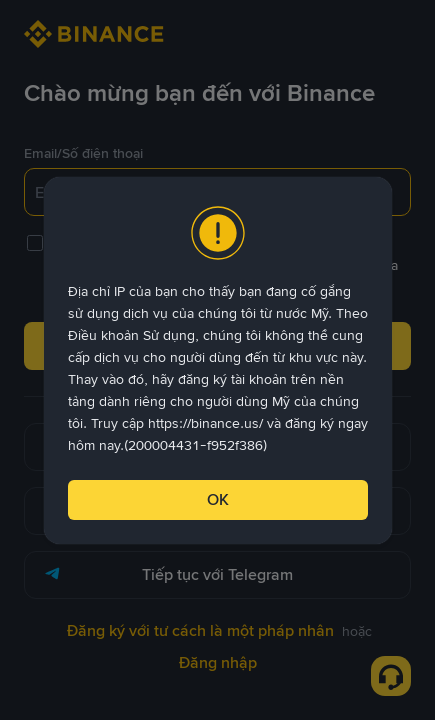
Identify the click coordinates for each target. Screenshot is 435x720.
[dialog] (218, 360)
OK (218, 499)
